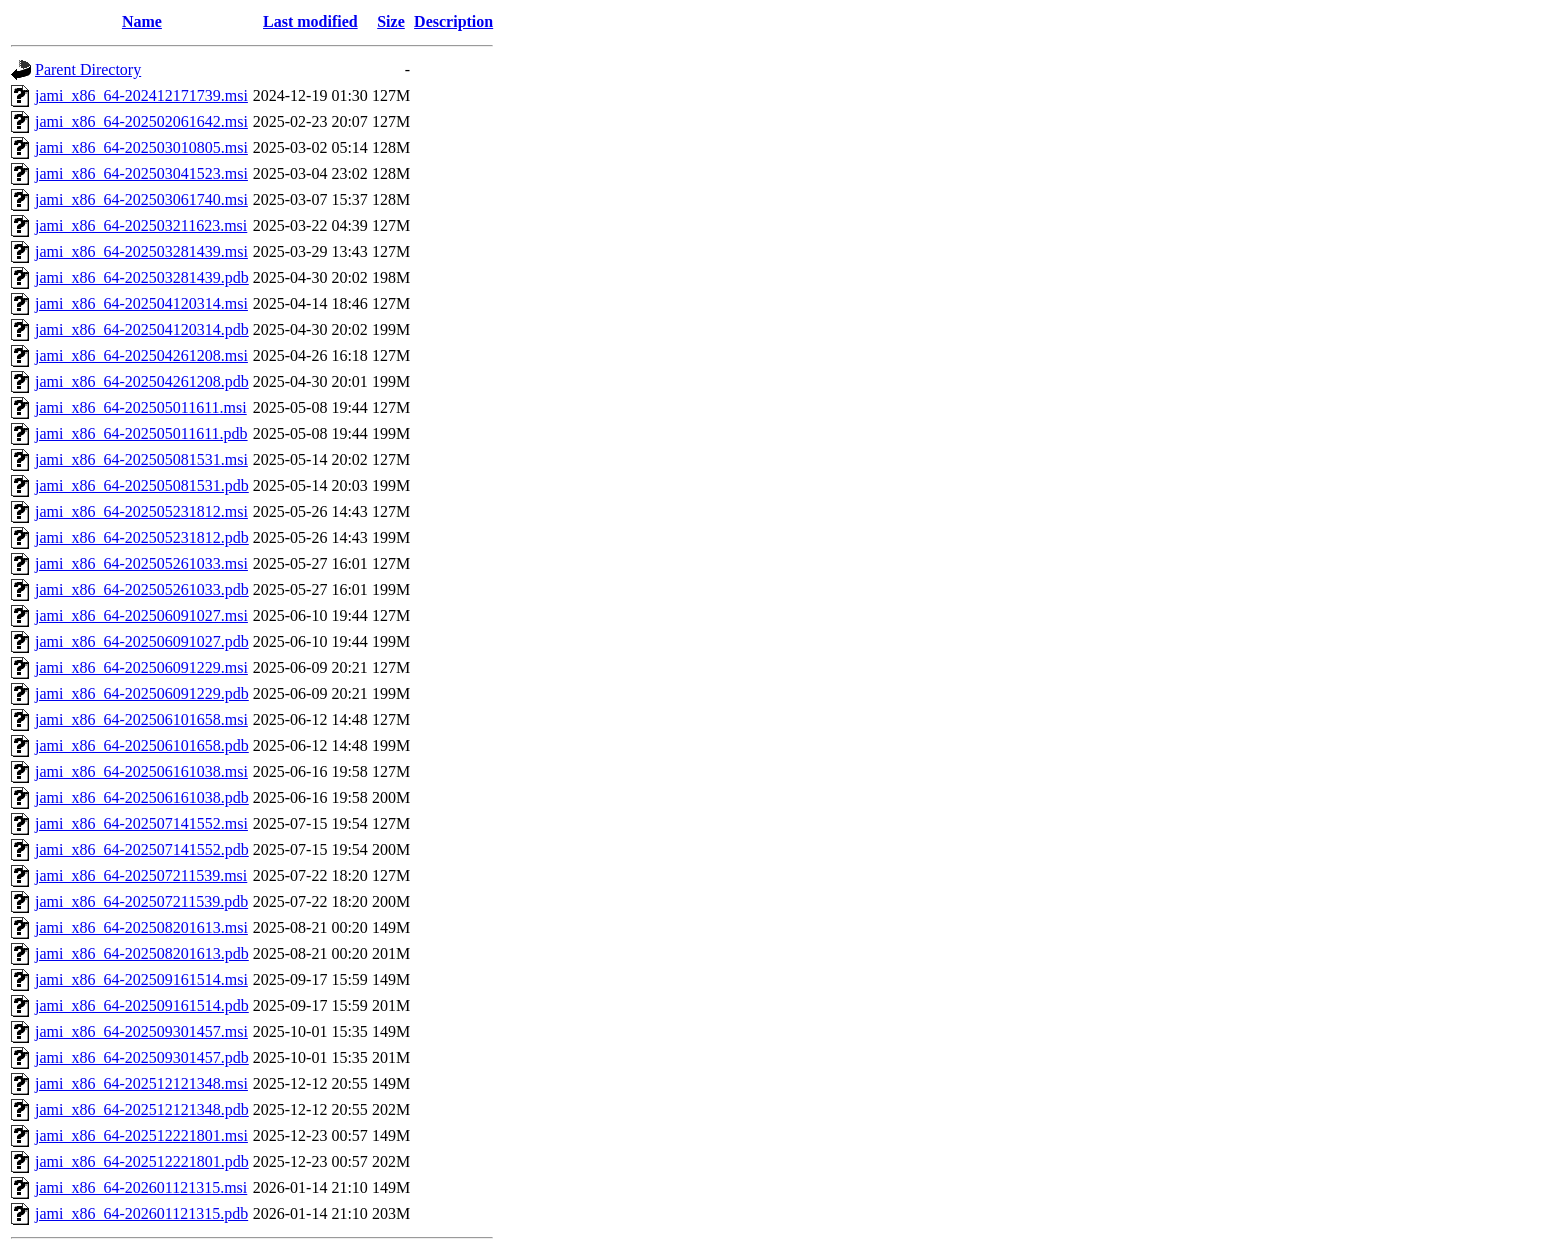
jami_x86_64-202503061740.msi (141, 199)
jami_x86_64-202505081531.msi (141, 459)
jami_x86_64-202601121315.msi (141, 1187)
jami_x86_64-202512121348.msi (141, 1083)
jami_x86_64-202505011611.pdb (141, 433)
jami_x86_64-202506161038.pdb (142, 797)
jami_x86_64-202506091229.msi (141, 667)
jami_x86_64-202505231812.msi (141, 511)
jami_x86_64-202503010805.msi (141, 147)
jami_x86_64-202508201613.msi (141, 927)
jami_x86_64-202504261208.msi (141, 355)
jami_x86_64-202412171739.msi (141, 95)
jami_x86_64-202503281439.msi (141, 251)
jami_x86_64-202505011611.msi (141, 407)
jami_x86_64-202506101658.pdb (142, 745)
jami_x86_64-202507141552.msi (141, 823)
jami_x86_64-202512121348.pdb (142, 1109)
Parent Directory (88, 69)
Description (453, 21)
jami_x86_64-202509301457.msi (141, 1031)
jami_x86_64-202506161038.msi (141, 771)
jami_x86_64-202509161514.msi (141, 979)
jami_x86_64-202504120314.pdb (142, 329)
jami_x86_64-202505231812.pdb (142, 537)
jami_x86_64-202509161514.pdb (142, 1005)
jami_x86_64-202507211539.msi (141, 875)
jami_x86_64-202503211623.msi (141, 225)
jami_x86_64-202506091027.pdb (142, 641)
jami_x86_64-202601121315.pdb (141, 1213)
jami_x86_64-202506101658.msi (141, 719)
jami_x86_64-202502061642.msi (141, 121)
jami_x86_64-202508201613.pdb (142, 953)
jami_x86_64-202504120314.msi (141, 303)
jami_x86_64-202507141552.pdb (142, 849)
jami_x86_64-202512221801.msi (141, 1135)
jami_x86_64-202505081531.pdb (142, 485)
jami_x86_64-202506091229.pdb (142, 693)
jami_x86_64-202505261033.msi (141, 563)
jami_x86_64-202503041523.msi (141, 173)
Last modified (310, 21)
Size (391, 21)
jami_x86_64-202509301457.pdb (142, 1057)
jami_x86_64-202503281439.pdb (142, 277)
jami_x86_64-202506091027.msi (141, 615)
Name (142, 21)
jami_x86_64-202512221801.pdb (142, 1161)
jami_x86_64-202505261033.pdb (142, 589)
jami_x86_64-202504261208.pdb (142, 381)
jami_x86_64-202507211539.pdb (141, 901)
